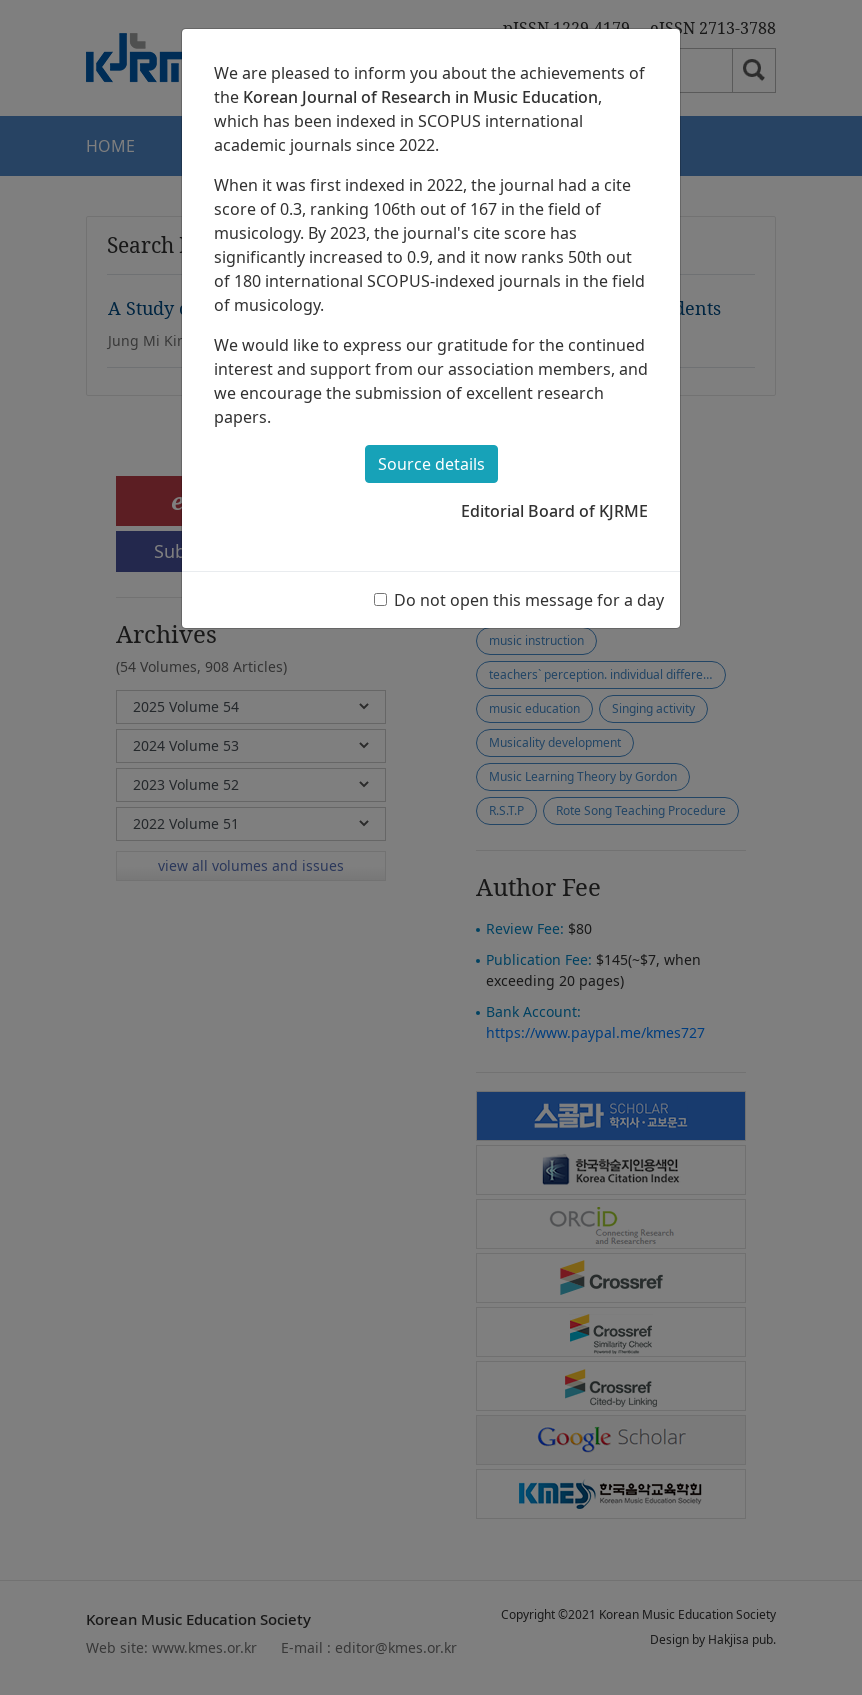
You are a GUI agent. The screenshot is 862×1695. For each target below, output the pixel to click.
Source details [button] (431, 464)
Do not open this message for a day (529, 600)
